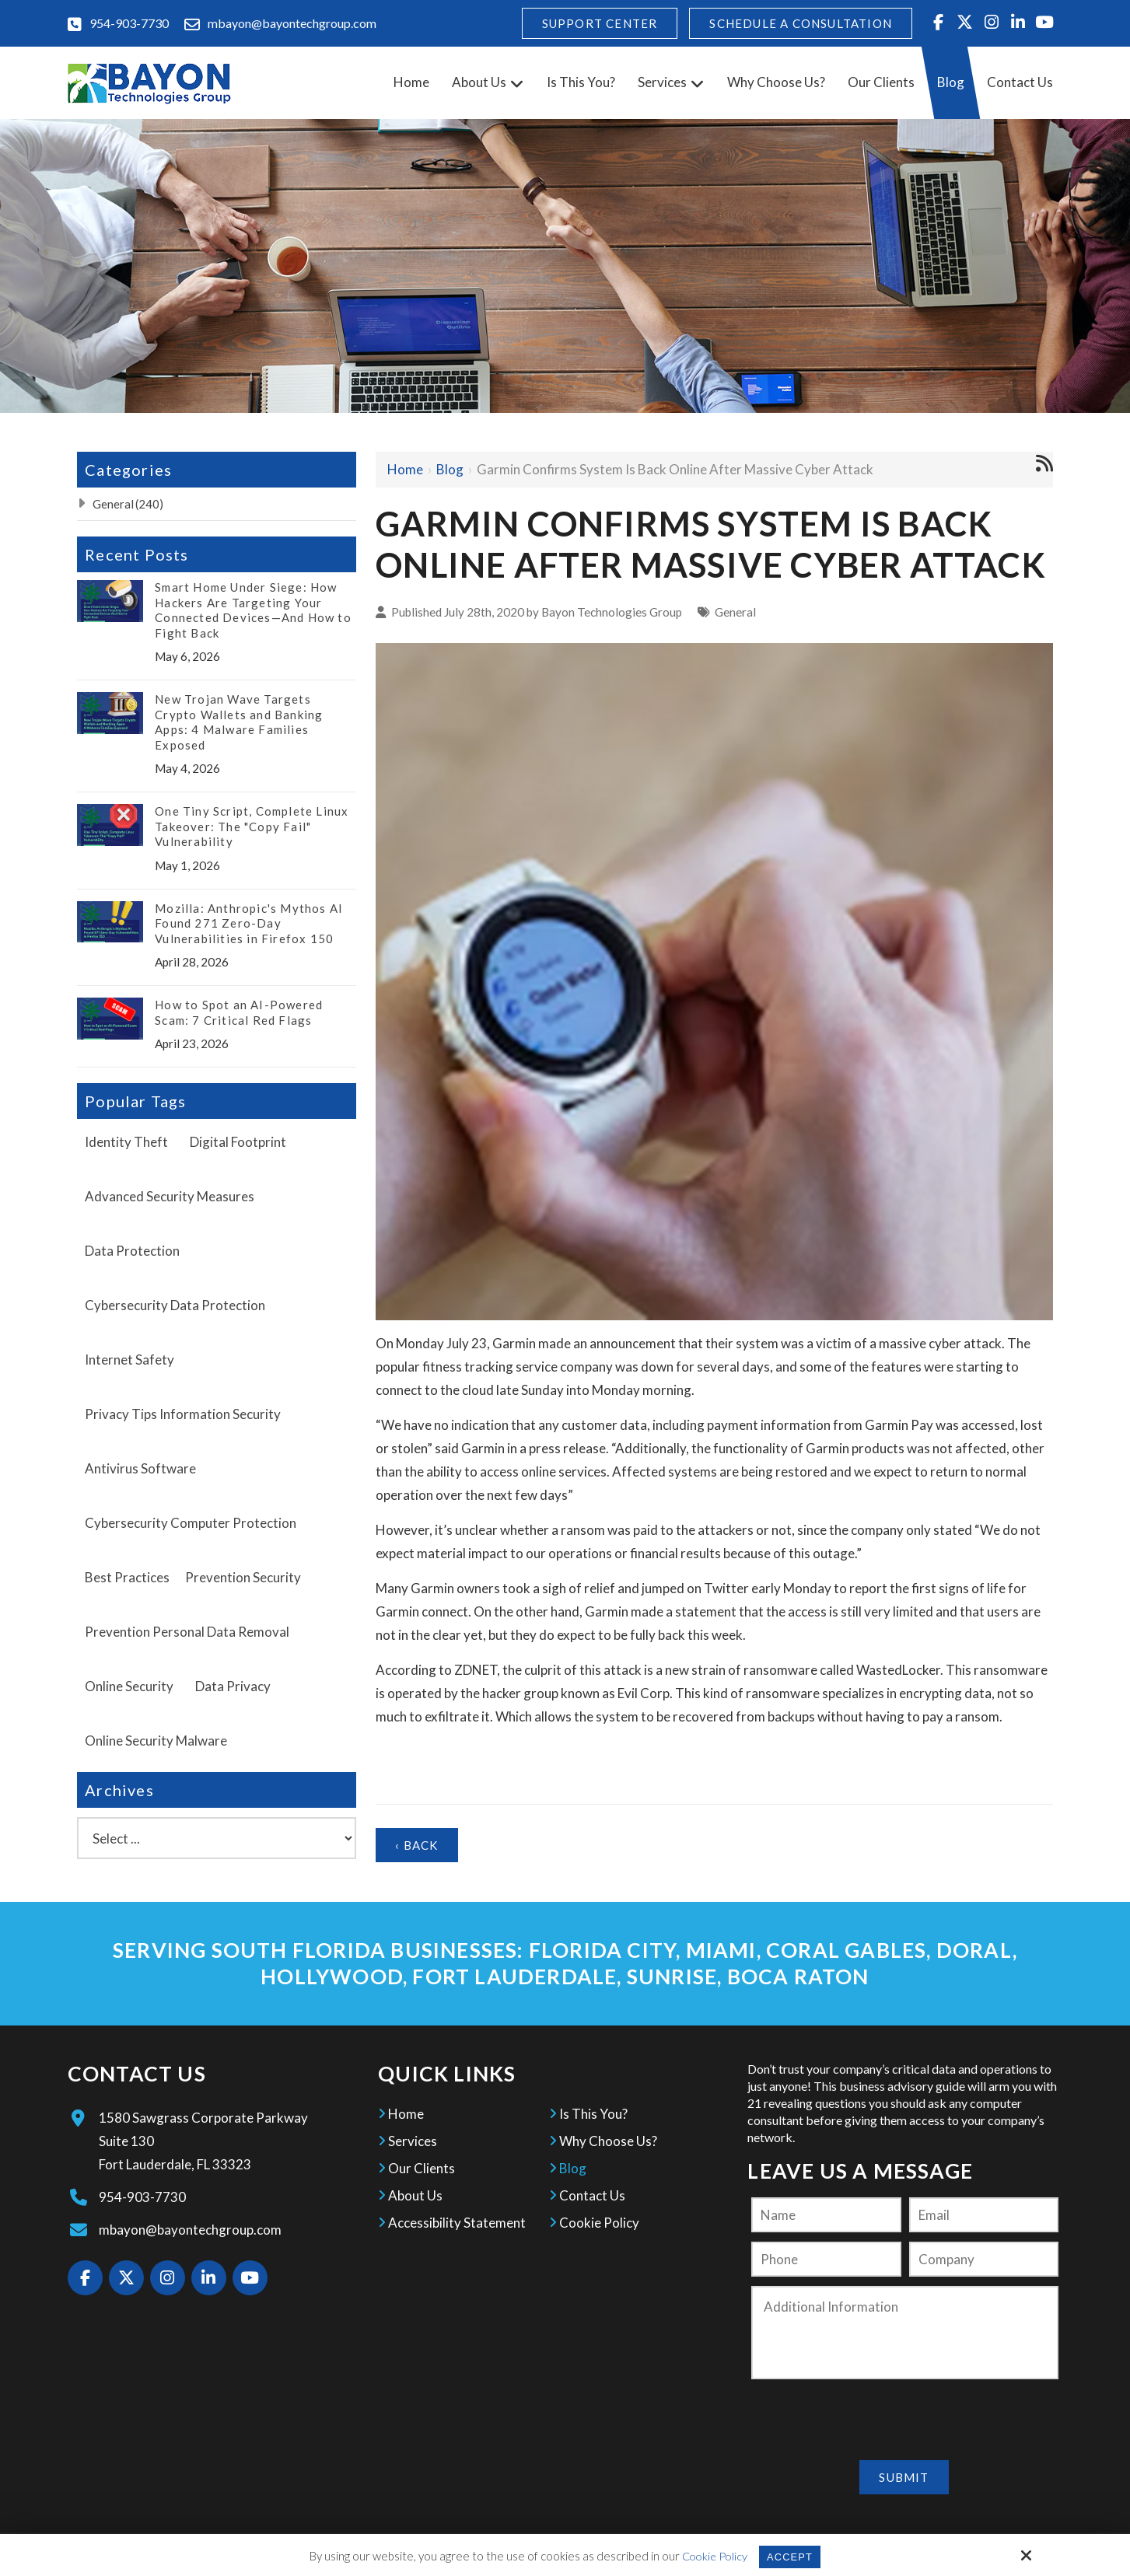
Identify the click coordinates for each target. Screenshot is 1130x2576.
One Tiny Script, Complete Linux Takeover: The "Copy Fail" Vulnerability (251, 826)
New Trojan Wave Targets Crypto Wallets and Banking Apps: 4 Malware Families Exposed (239, 722)
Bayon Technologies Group (611, 612)
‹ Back (416, 1845)
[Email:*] (983, 2214)
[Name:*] (826, 2214)
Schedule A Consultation (800, 23)
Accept (791, 2556)
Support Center (600, 23)
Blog (450, 469)
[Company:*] (983, 2259)
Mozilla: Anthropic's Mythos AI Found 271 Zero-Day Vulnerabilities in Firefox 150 (249, 923)
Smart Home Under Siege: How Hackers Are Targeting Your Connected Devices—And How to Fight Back (253, 610)
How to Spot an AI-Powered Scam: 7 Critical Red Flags (239, 1012)
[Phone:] (826, 2259)
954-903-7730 (129, 23)
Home (405, 469)
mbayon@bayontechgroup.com (292, 23)
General (735, 612)
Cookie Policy (711, 2556)
